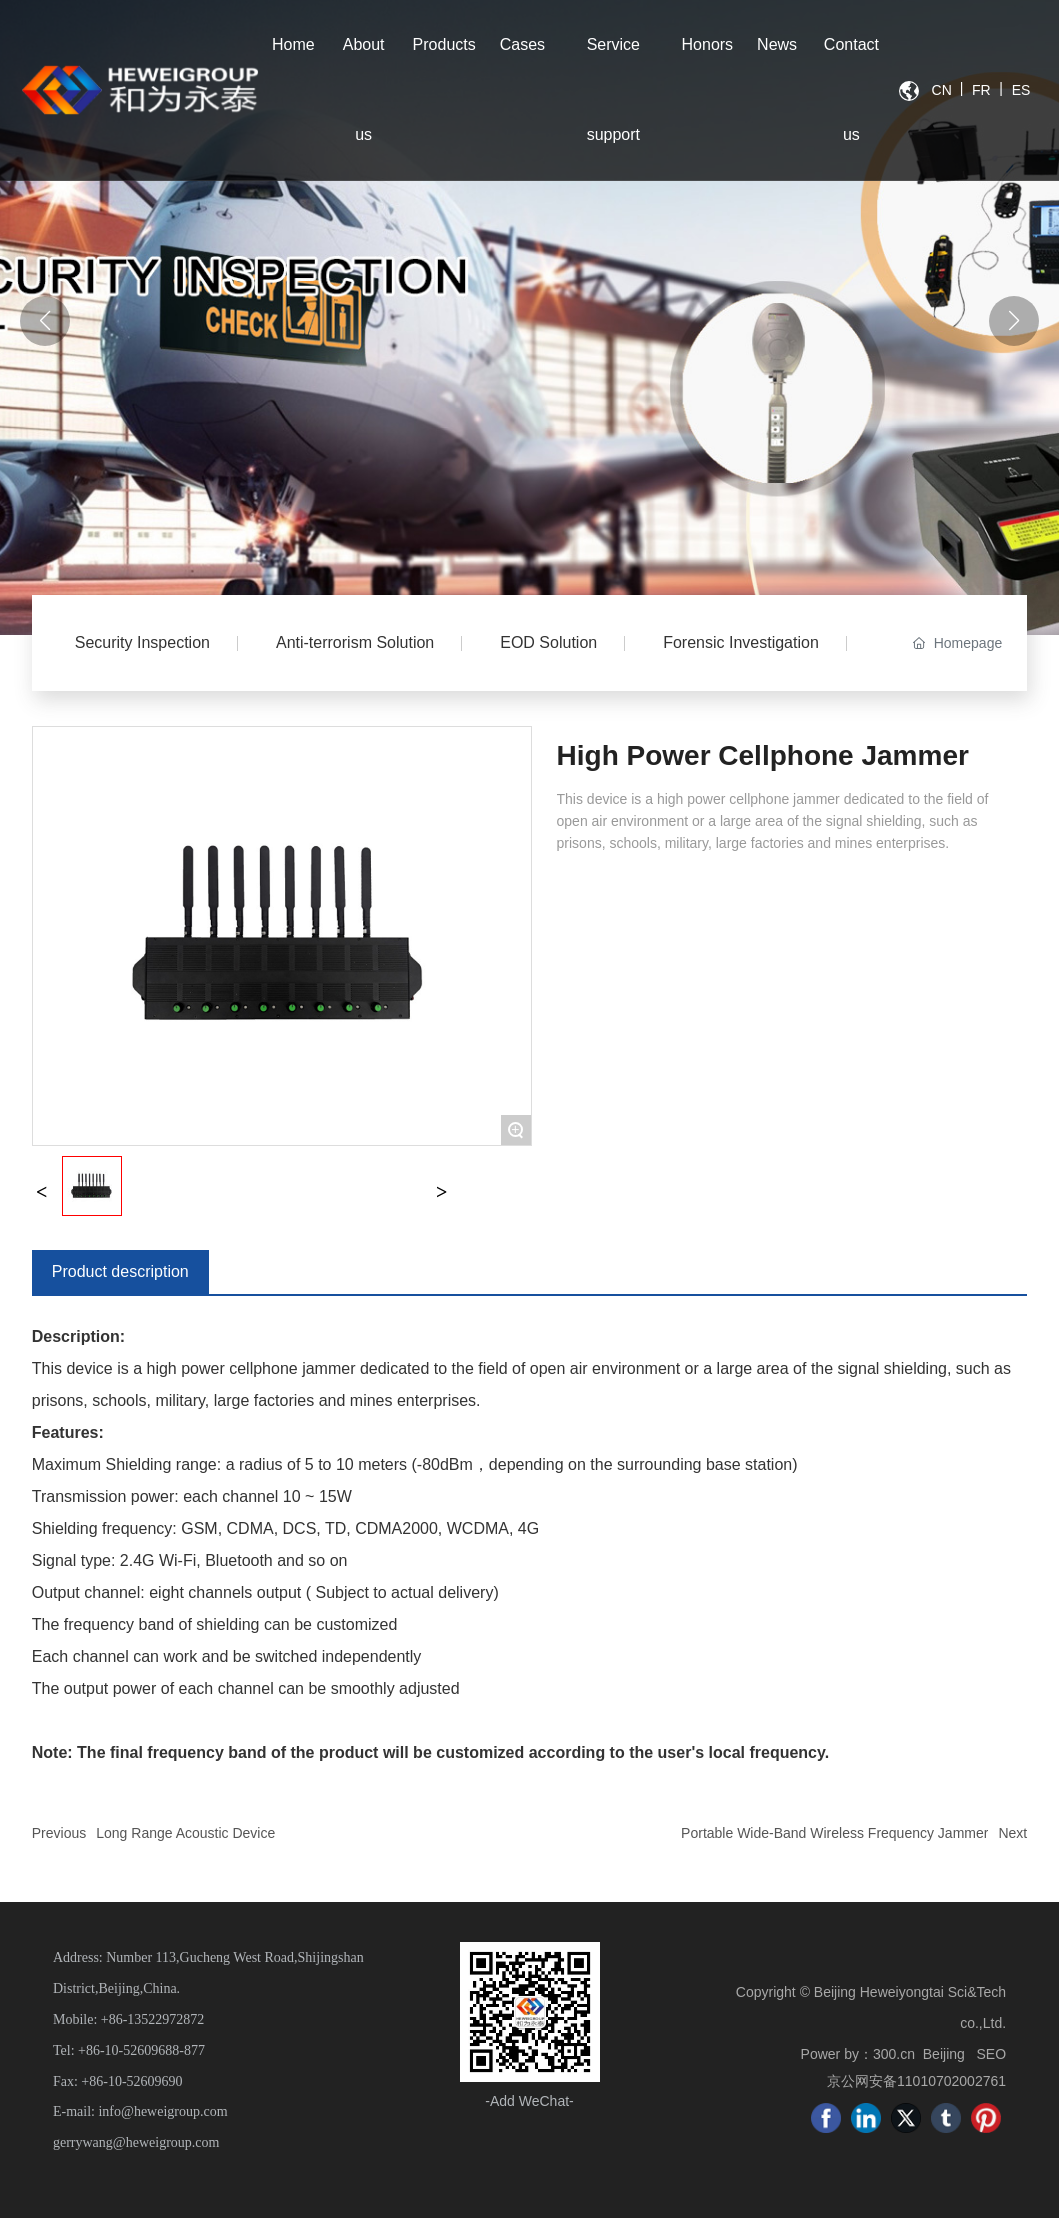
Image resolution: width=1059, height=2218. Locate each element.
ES (1021, 90)
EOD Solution (548, 642)
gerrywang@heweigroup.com (136, 2142)
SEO (991, 2054)
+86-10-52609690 (131, 2081)
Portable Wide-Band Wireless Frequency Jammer (834, 1833)
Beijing (944, 2054)
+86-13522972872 (153, 2019)
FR (981, 90)
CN (942, 90)
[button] (1014, 321)
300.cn (894, 2054)
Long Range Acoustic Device (185, 1833)
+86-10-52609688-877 (141, 2050)
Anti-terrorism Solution (355, 642)
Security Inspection (142, 642)
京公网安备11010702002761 (916, 2081)
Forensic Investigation (741, 642)
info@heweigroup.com (162, 2111)
